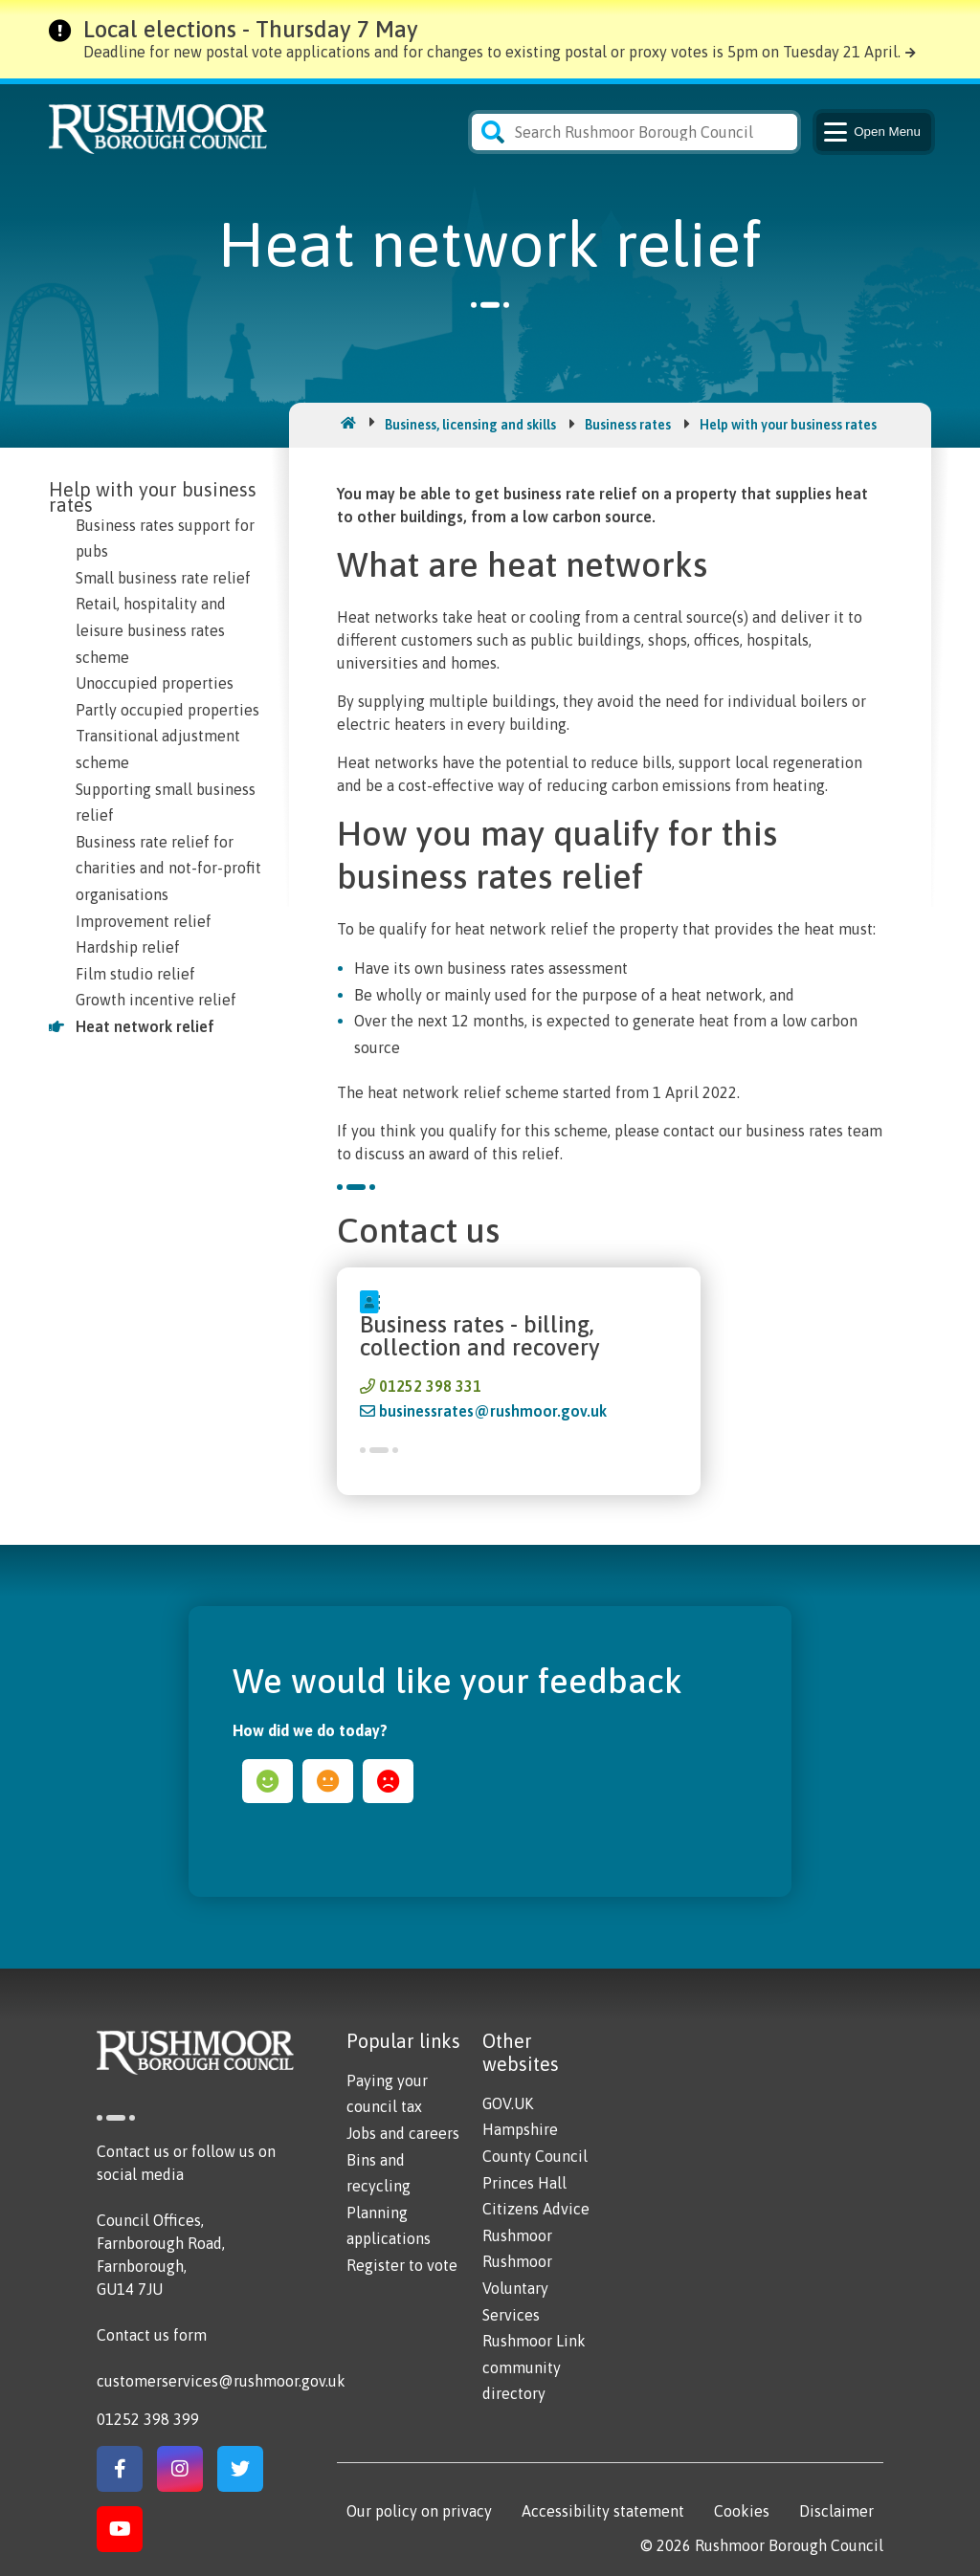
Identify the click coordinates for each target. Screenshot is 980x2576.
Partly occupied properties (167, 709)
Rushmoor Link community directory (534, 2367)
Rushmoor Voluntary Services (517, 2288)
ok (327, 1781)
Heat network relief (145, 1026)
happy (267, 1781)
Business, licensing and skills (470, 424)
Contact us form (152, 2335)
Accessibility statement (603, 2511)
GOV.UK (507, 2103)
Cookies (741, 2511)
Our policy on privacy (419, 2511)
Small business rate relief (163, 577)
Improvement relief (144, 921)
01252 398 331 (430, 1386)
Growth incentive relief (156, 999)
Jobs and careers (402, 2133)
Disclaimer (836, 2511)
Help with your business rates (788, 424)
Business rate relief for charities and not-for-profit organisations (168, 868)
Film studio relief (135, 973)
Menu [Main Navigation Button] (870, 132)
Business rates (628, 424)
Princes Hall (524, 2182)
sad (388, 1781)
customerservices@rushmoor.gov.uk (221, 2380)
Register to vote (401, 2265)
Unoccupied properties (155, 683)
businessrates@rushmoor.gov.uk (493, 1411)
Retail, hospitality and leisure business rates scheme (151, 630)
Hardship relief (128, 947)
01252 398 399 (148, 2419)
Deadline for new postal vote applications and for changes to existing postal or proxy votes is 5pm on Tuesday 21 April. (492, 51)
